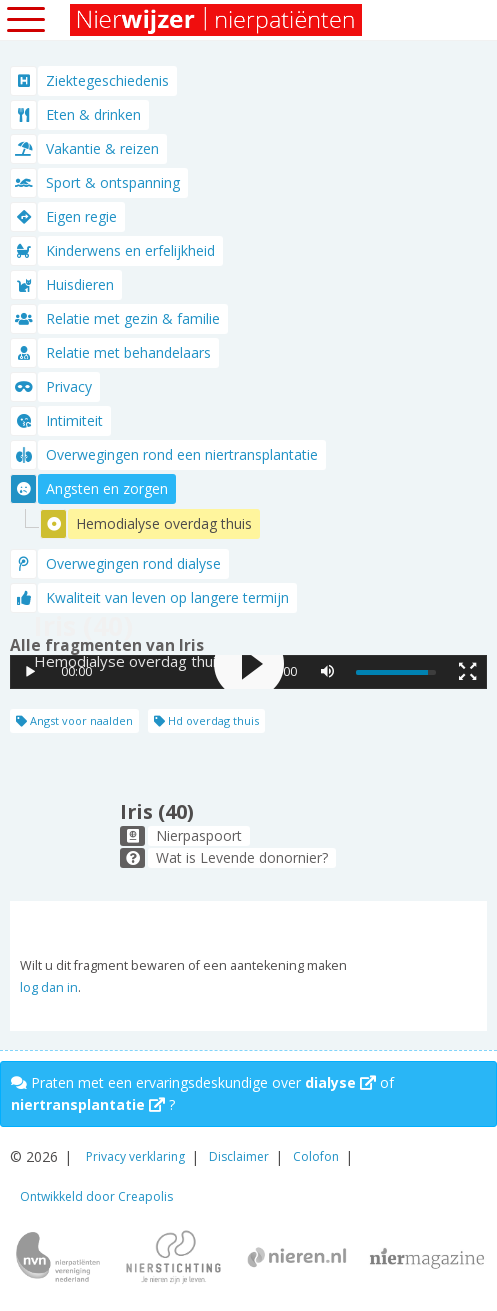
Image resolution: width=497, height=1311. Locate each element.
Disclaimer (239, 1156)
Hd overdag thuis (206, 720)
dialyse (340, 1082)
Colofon (316, 1156)
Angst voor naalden (74, 720)
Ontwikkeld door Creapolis (96, 1196)
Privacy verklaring (135, 1156)
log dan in (49, 987)
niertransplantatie (88, 1104)
